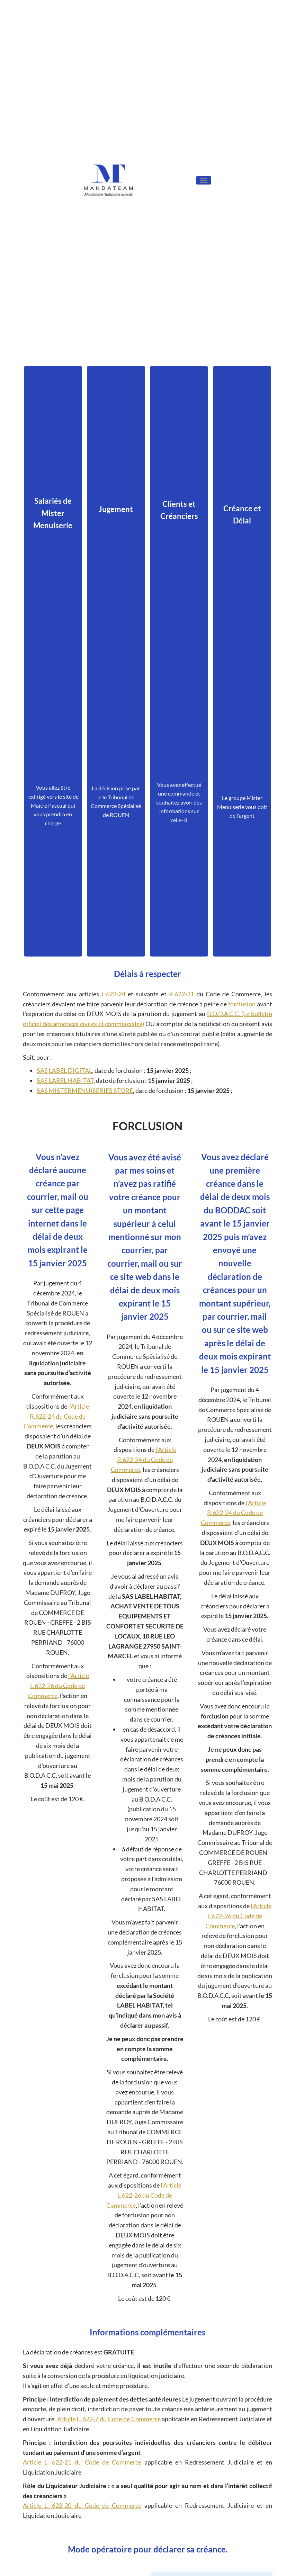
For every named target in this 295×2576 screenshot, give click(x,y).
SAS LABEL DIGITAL (64, 1070)
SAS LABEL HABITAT (65, 1080)
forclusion (242, 1004)
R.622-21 (181, 994)
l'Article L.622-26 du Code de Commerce (58, 1685)
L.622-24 (113, 994)
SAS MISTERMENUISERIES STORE (85, 1090)
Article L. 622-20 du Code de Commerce (82, 2505)
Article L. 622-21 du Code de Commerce (82, 2462)
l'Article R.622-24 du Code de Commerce (56, 1416)
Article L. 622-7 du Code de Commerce (109, 2419)
